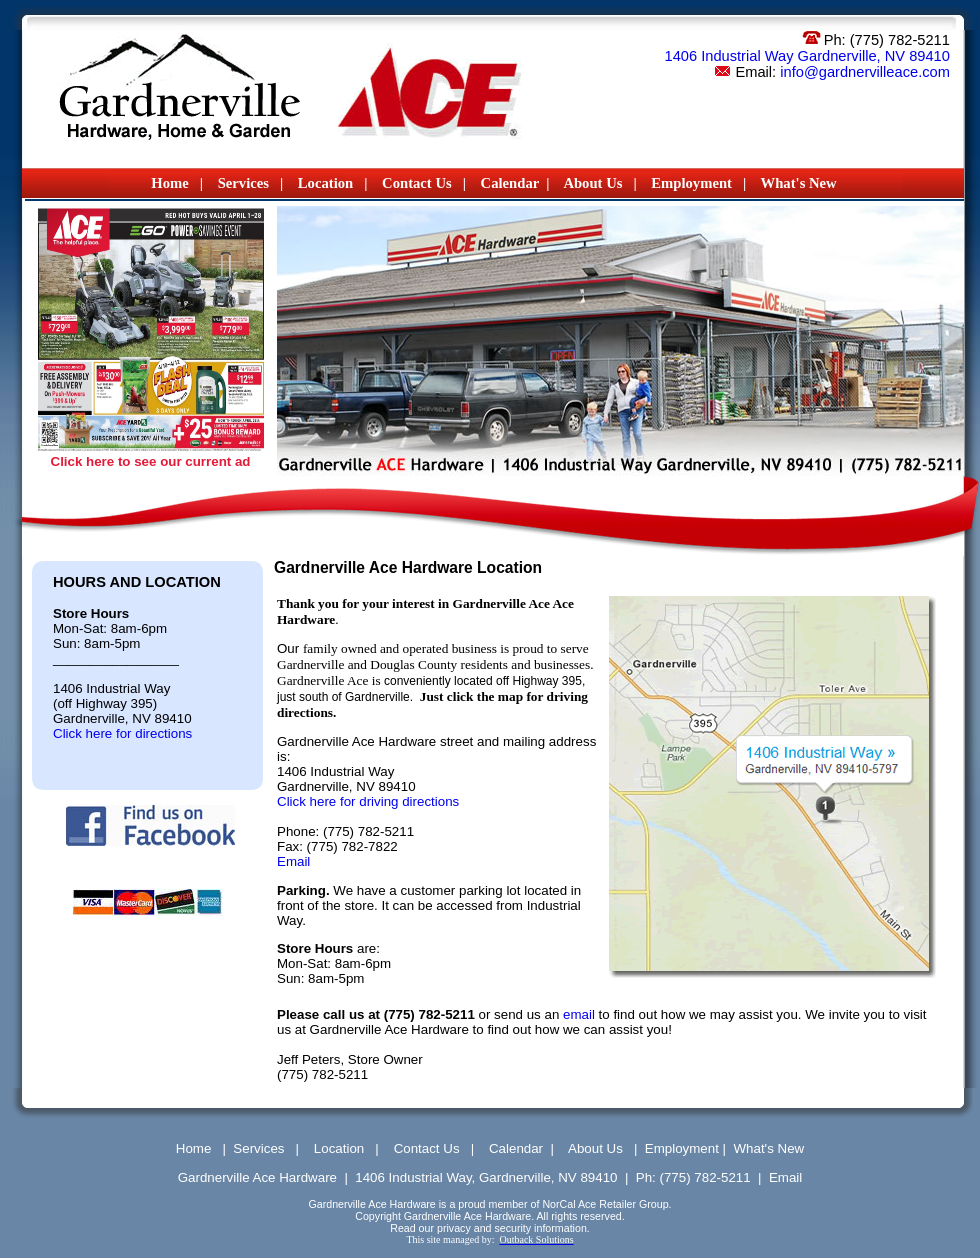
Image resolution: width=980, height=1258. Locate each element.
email (577, 1014)
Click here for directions (122, 733)
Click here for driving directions (368, 801)
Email (293, 861)
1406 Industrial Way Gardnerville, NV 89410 (807, 56)
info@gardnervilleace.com (865, 72)
